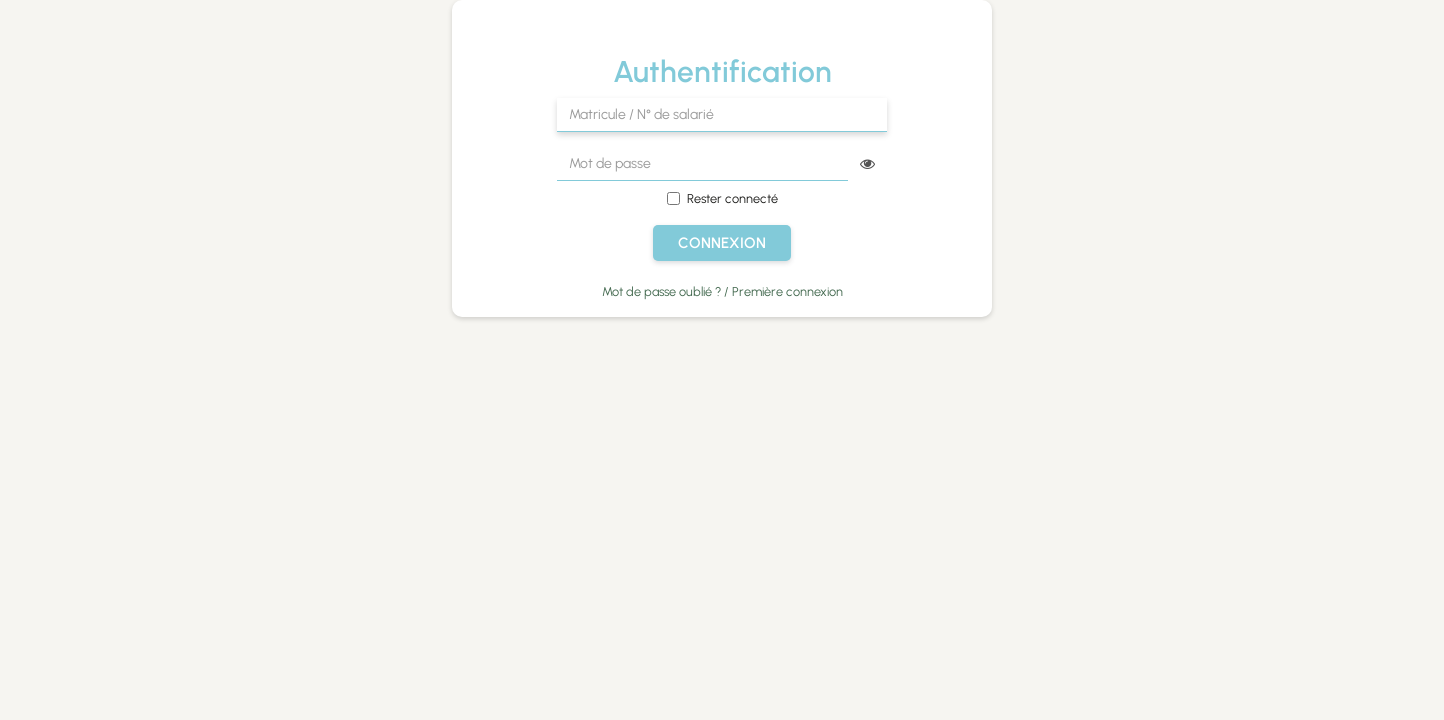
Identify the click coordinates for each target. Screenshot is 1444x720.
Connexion (722, 243)
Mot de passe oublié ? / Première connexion (722, 291)
